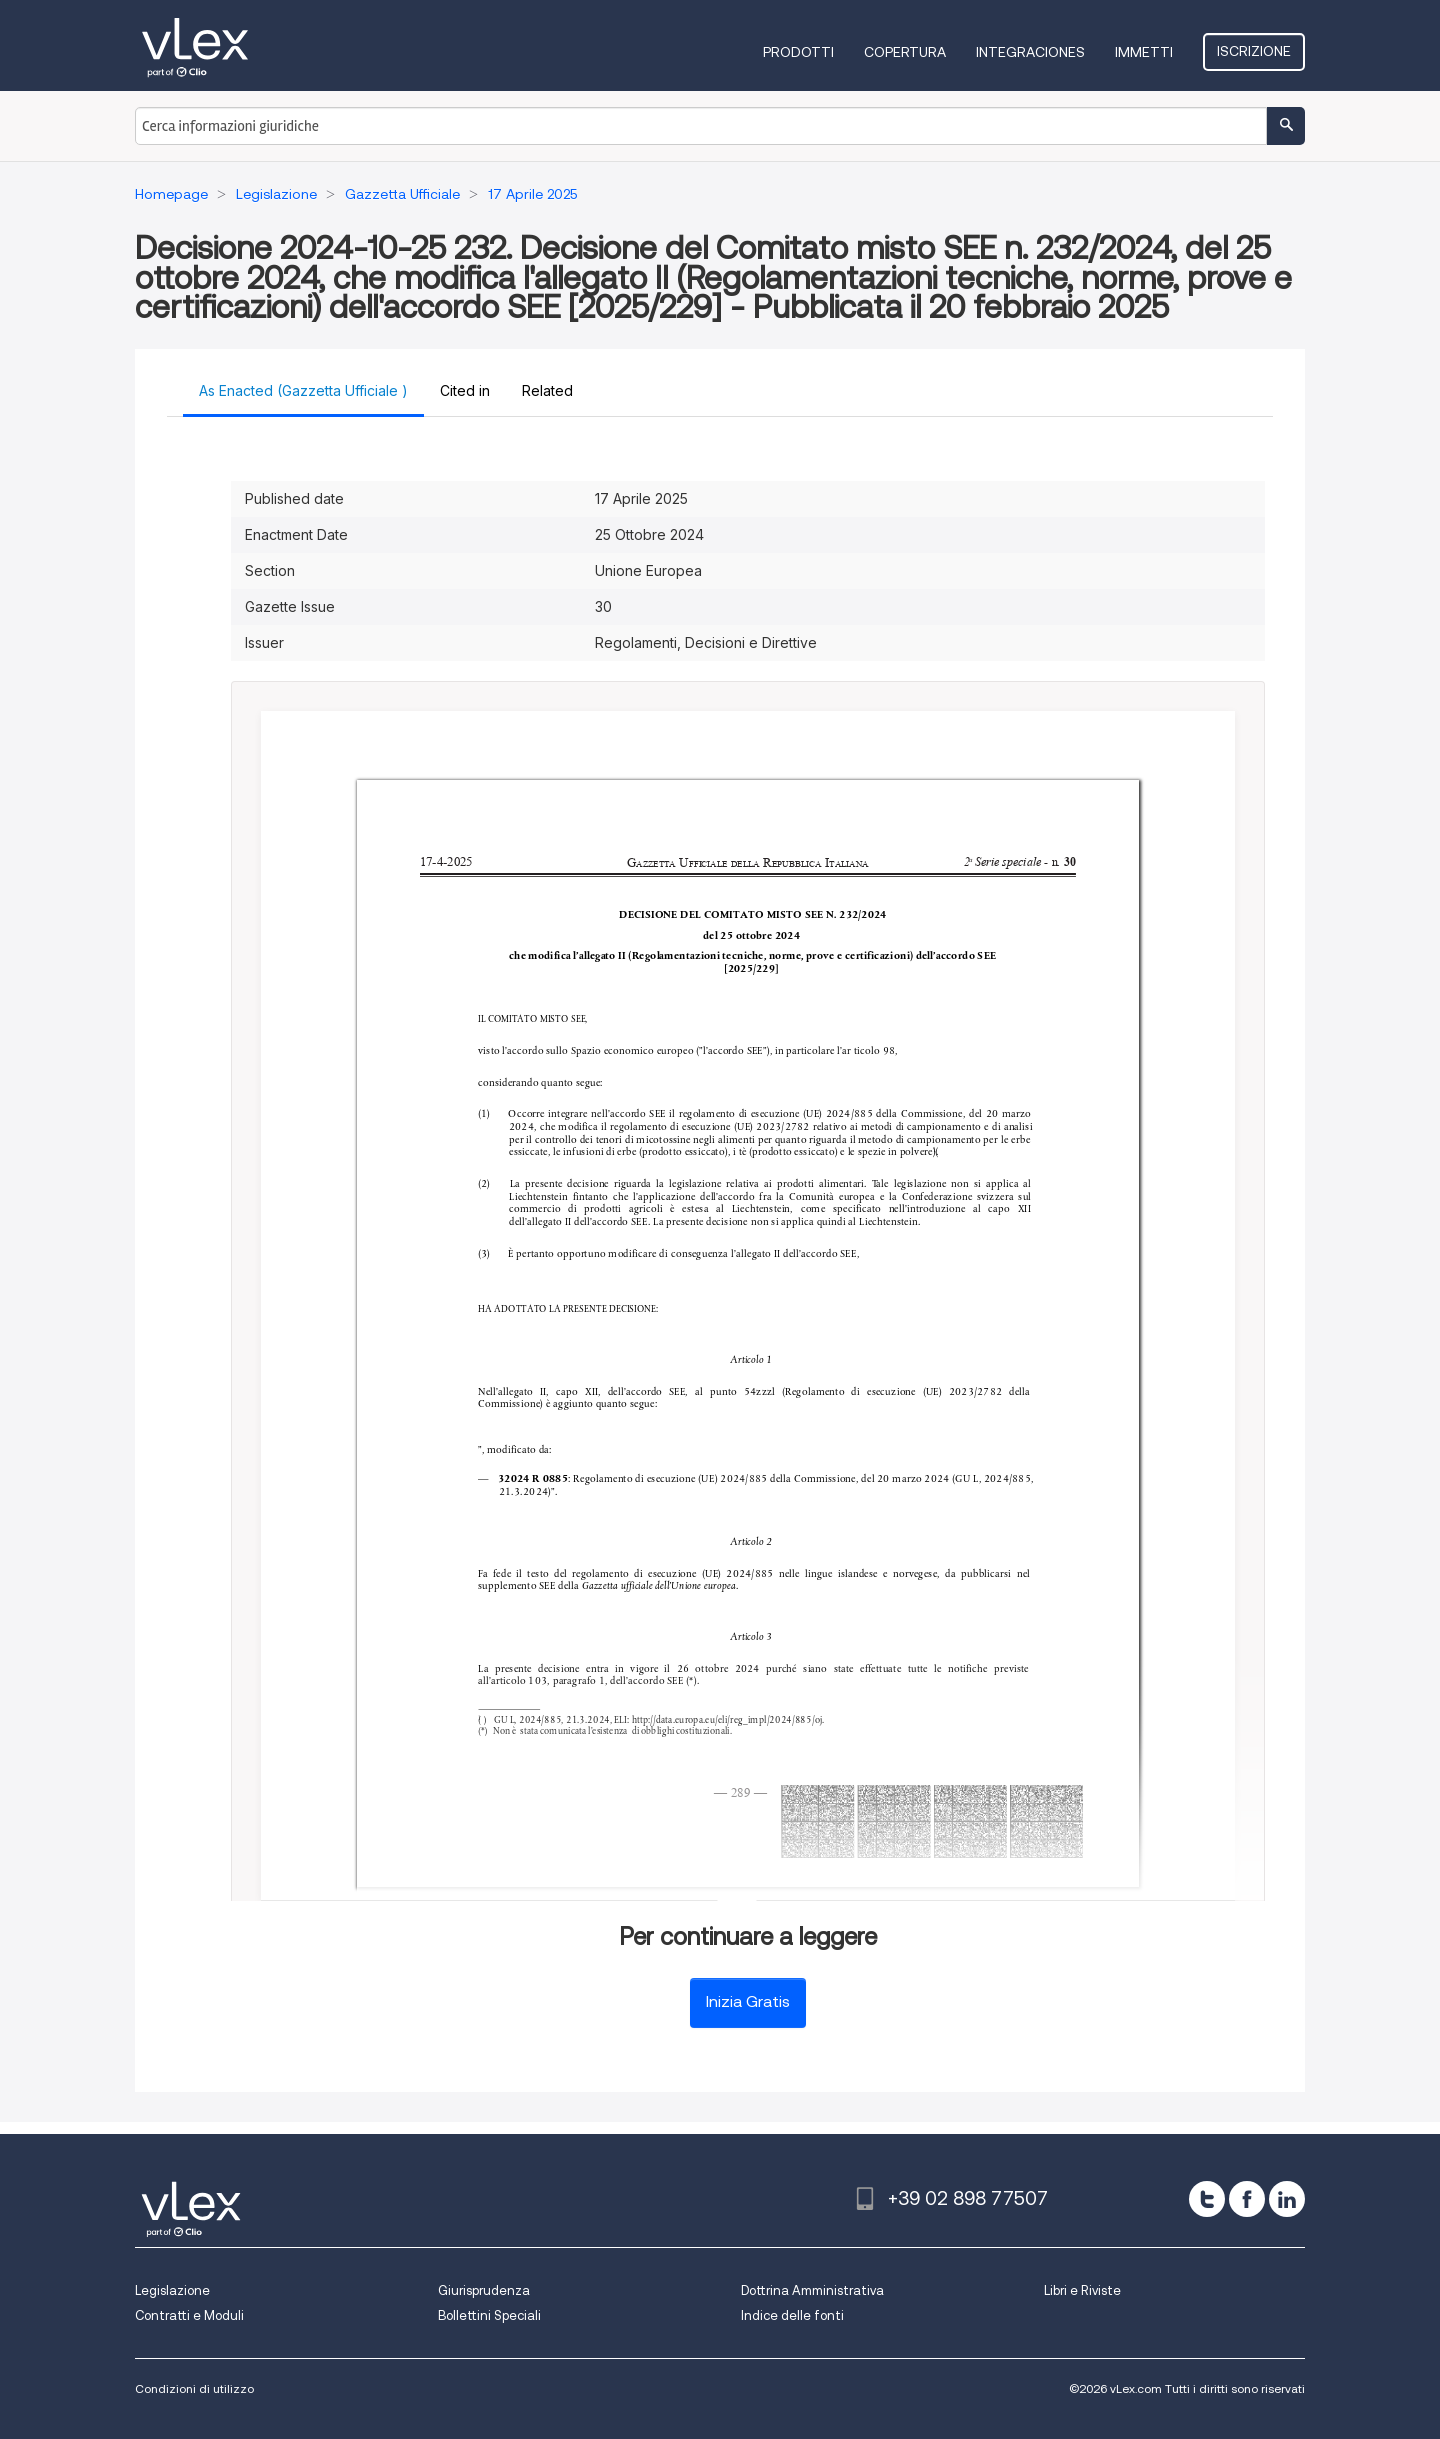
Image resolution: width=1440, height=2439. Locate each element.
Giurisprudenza (484, 2290)
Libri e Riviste (1082, 2290)
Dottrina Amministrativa (812, 2290)
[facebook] (1247, 2199)
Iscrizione (1254, 51)
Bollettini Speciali (489, 2315)
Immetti (1144, 52)
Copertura (905, 52)
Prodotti (798, 52)
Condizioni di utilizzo (194, 2388)
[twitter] (1207, 2199)
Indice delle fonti (792, 2315)
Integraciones (1030, 52)
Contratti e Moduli (189, 2315)
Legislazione (172, 2290)
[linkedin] (1287, 2199)
